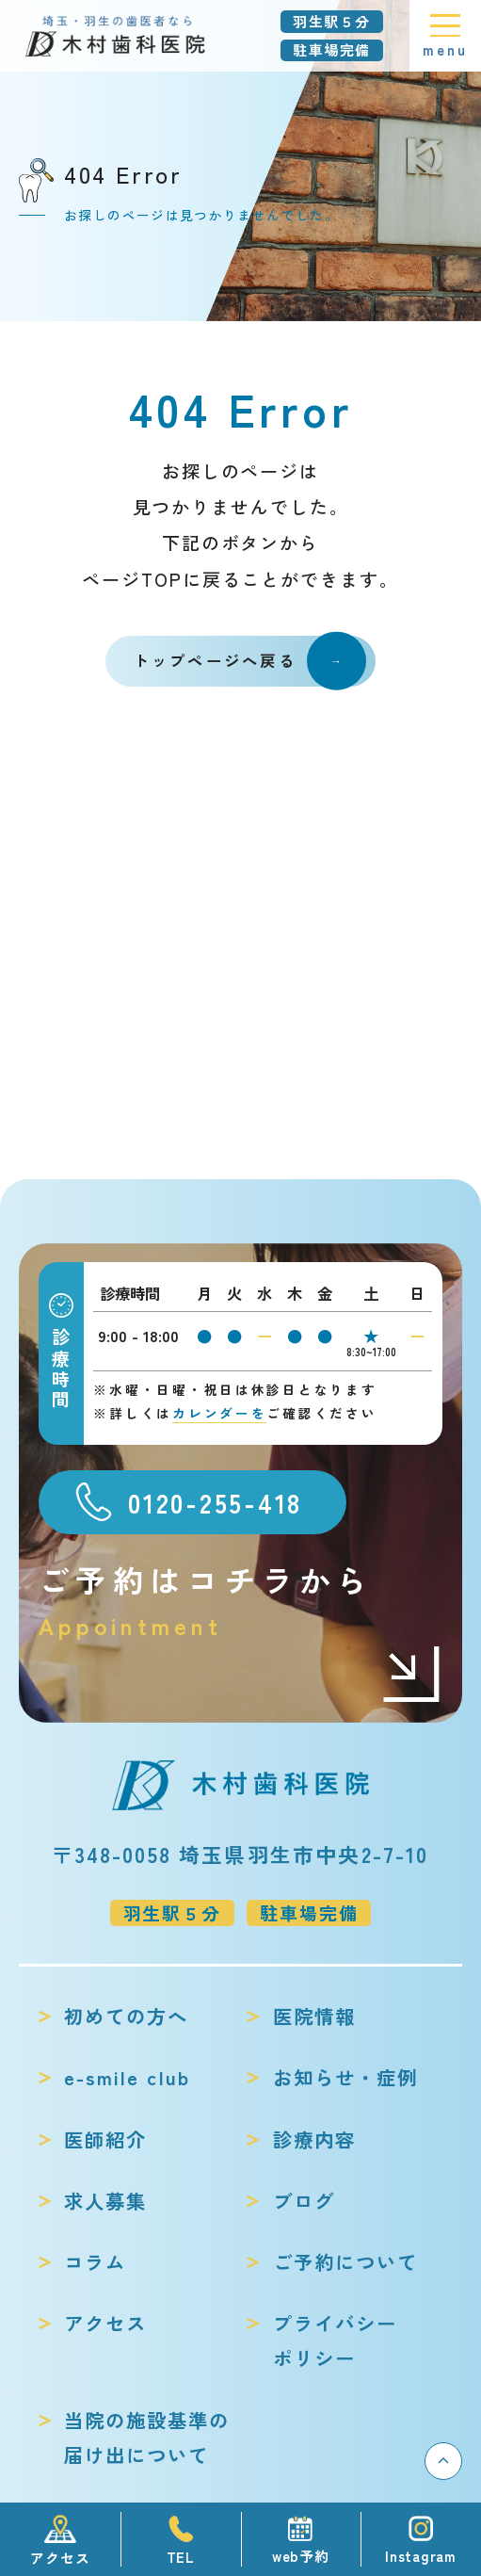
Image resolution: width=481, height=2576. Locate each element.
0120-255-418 (215, 1502)
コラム (95, 2261)
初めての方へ (126, 2015)
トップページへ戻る (250, 662)
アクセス (105, 2323)
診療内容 (314, 2139)
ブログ (304, 2200)
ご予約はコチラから (240, 1600)
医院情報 (314, 2015)
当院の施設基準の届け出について (147, 2438)
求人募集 (105, 2200)
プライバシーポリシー (335, 2341)
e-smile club (127, 2077)
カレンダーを (219, 1412)
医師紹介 (105, 2139)
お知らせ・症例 (345, 2077)
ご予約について (345, 2261)
